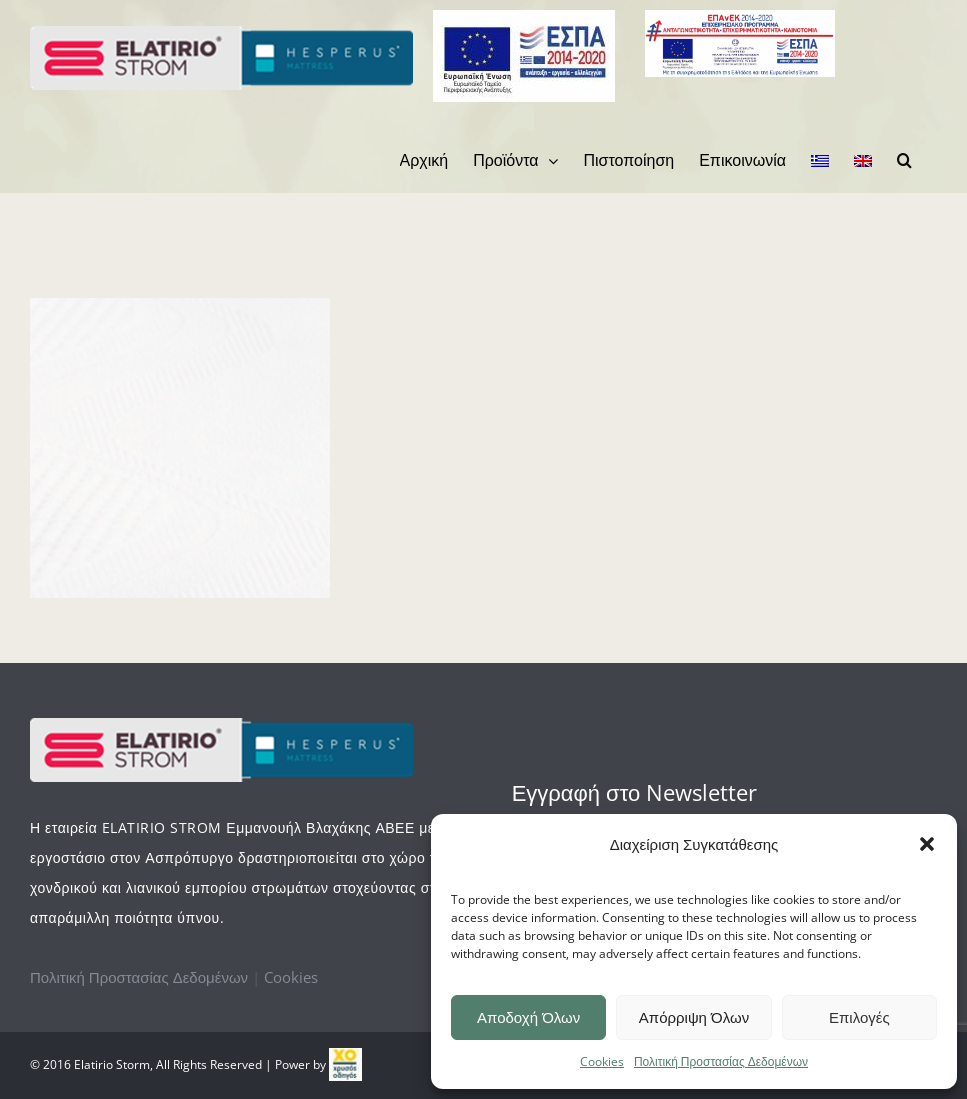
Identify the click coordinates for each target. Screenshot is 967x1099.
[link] (345, 1064)
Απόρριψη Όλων (694, 1017)
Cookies (602, 1061)
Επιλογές (859, 1017)
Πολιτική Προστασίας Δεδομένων (721, 1061)
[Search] (904, 160)
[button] (927, 844)
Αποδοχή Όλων (528, 1017)
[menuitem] (424, 160)
